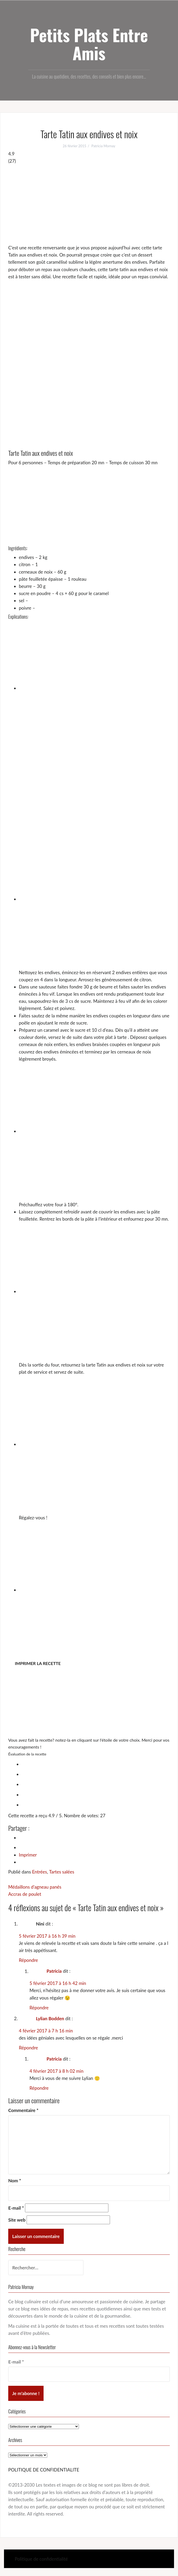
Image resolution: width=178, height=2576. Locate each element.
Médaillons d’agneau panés (34, 1887)
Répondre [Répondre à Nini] (28, 1960)
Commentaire (23, 2110)
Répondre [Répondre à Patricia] (39, 2007)
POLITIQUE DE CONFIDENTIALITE (43, 2470)
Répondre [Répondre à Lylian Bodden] (28, 2047)
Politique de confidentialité (41, 2559)
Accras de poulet (24, 1894)
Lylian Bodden (50, 2018)
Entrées (39, 1872)
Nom (14, 2180)
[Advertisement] (89, 204)
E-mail (16, 2208)
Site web (17, 2220)
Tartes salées (61, 1872)
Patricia (54, 1971)
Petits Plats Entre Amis (89, 44)
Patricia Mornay (103, 146)
